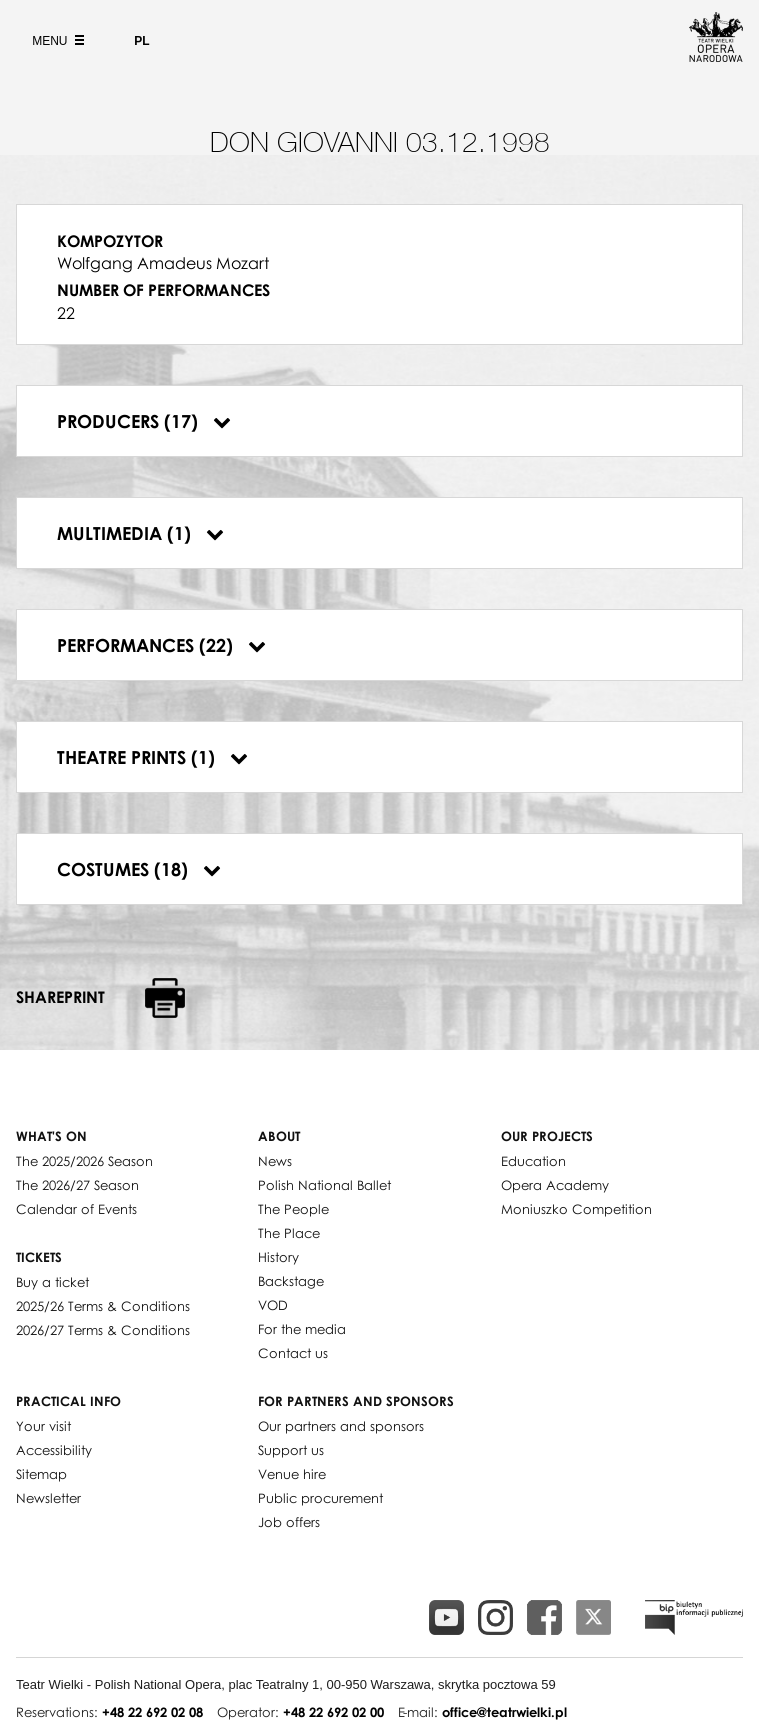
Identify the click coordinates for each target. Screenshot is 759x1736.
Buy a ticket (52, 1282)
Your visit (43, 1426)
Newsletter (48, 1498)
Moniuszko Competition (576, 1209)
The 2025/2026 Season (84, 1161)
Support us (291, 1450)
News (275, 1161)
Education (533, 1161)
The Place (289, 1233)
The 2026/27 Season (77, 1185)
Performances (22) (161, 645)
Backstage (291, 1281)
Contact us (293, 1353)
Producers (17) (144, 421)
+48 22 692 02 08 (152, 1712)
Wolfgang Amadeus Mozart (163, 263)
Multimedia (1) (140, 533)
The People (293, 1209)
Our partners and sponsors (341, 1426)
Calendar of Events (76, 1209)
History (278, 1257)
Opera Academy (555, 1185)
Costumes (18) (139, 869)
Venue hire (292, 1474)
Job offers (289, 1522)
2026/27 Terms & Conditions (103, 1330)
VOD (273, 1305)
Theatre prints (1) (152, 757)
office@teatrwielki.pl (504, 1712)
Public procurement (320, 1498)
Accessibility (54, 1450)
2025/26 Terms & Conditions (103, 1306)
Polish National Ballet (324, 1185)
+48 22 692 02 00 (333, 1712)
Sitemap (41, 1474)
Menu (56, 41)
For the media (302, 1329)
